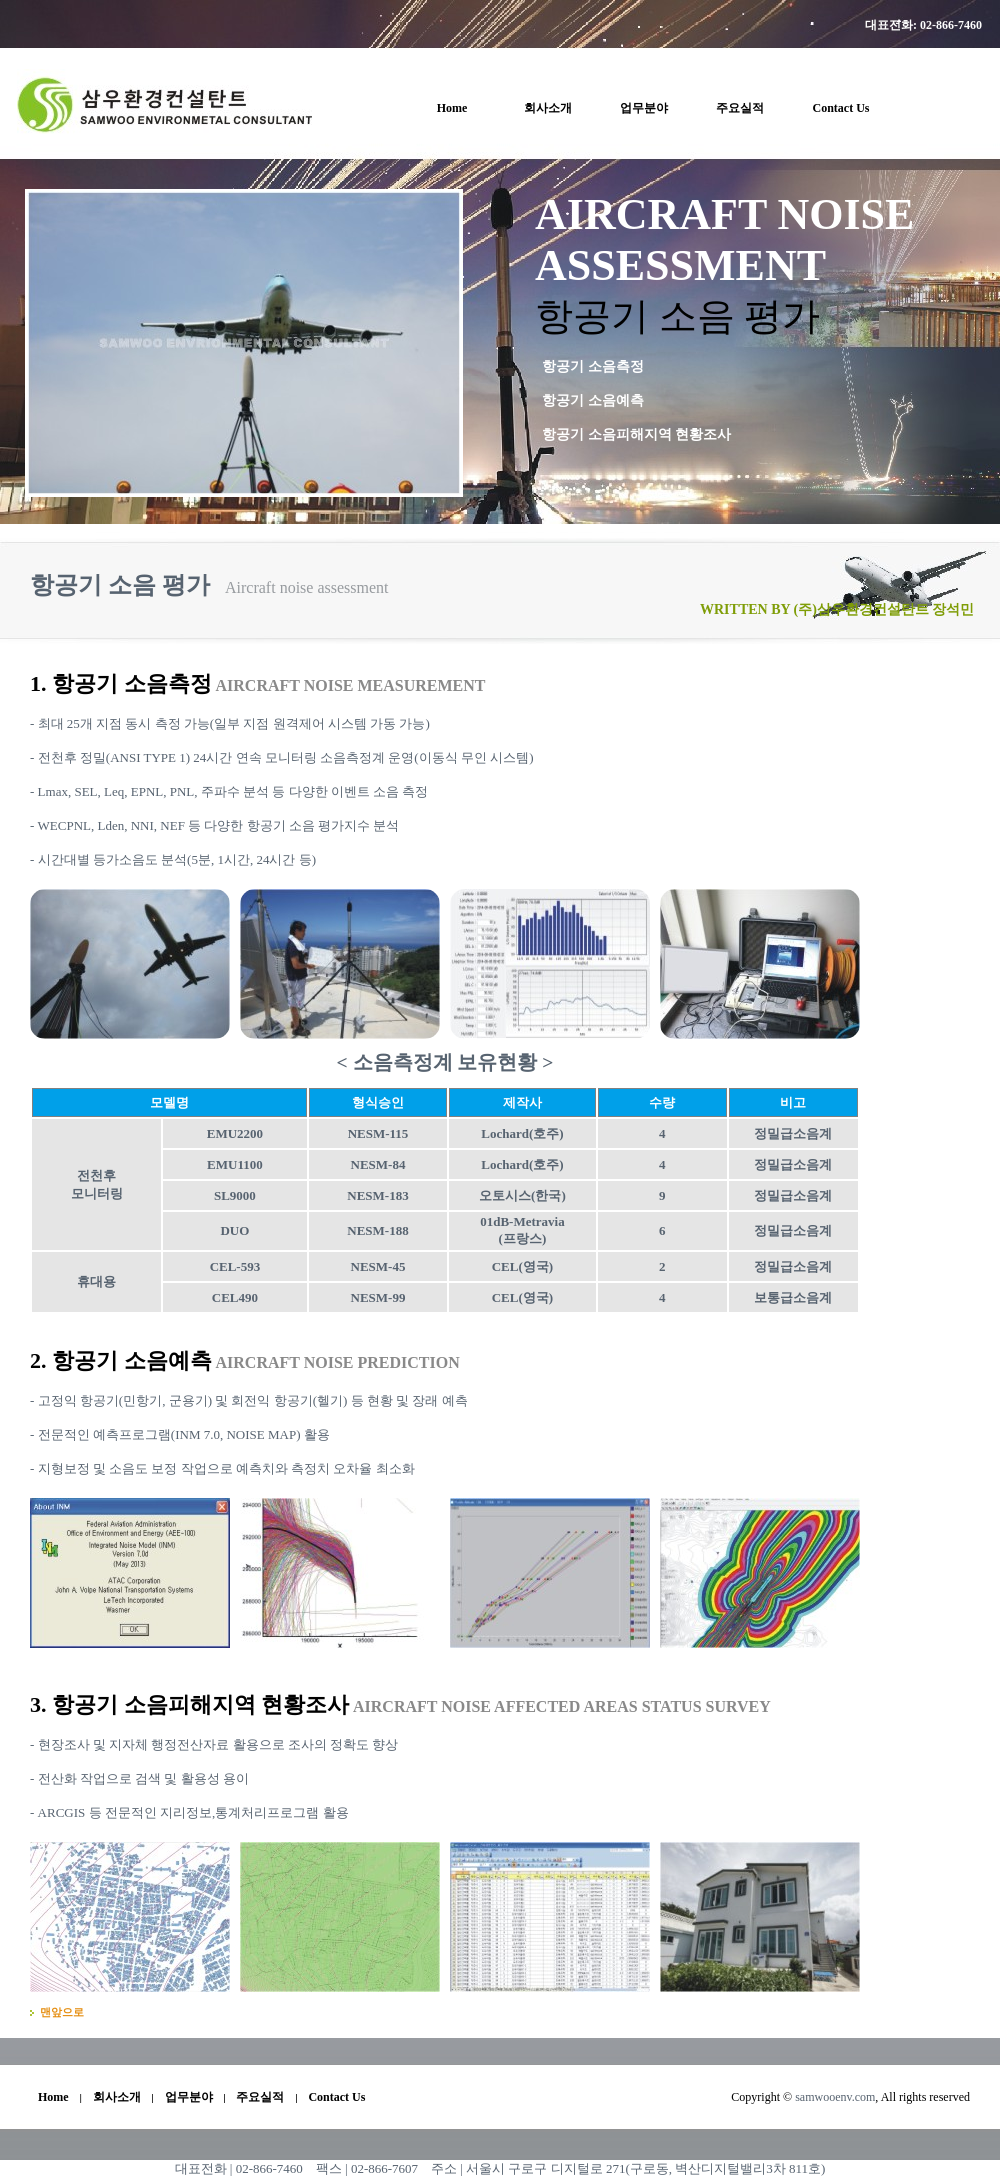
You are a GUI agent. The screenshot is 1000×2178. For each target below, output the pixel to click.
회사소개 (548, 108)
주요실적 (740, 108)
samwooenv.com (835, 2097)
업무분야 (644, 108)
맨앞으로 (62, 2012)
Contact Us (841, 108)
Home (452, 108)
